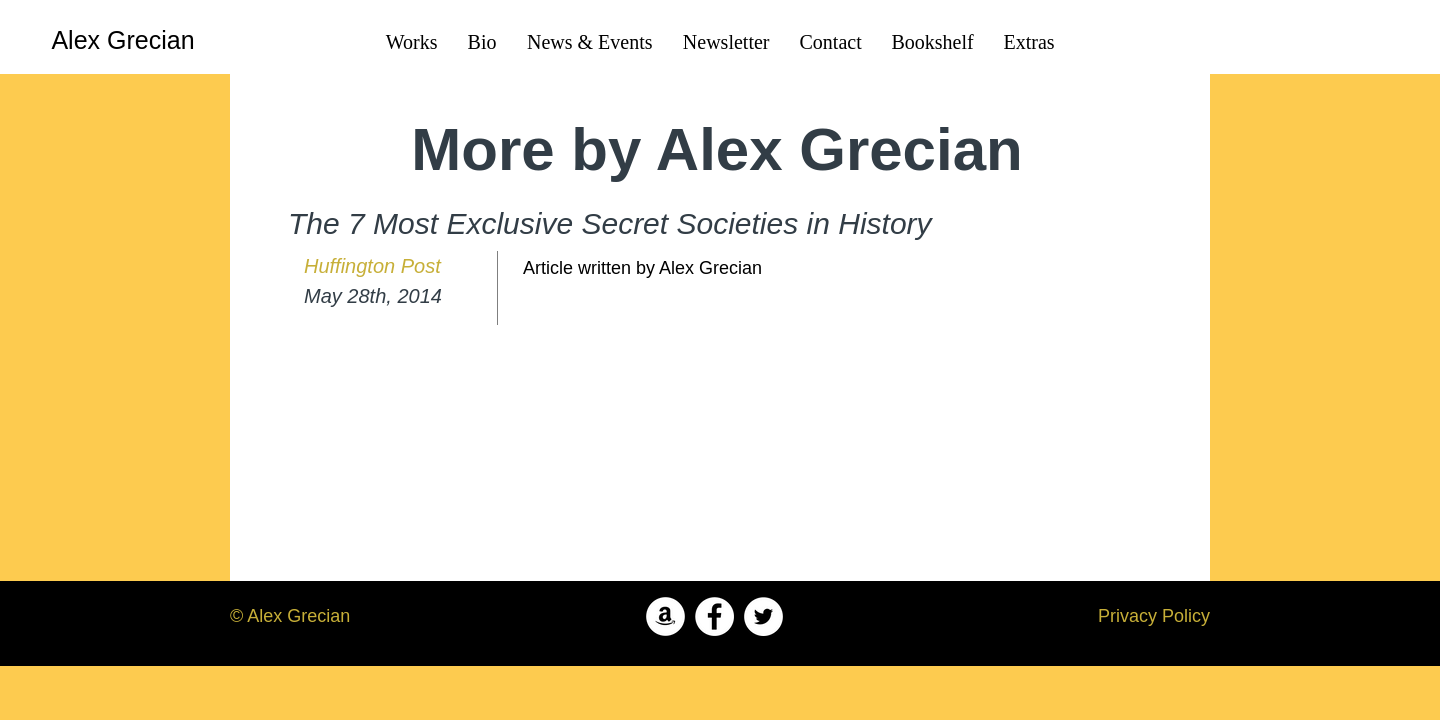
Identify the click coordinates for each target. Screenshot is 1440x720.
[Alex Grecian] (123, 40)
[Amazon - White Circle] (665, 616)
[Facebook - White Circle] (714, 616)
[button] (933, 42)
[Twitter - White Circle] (763, 616)
